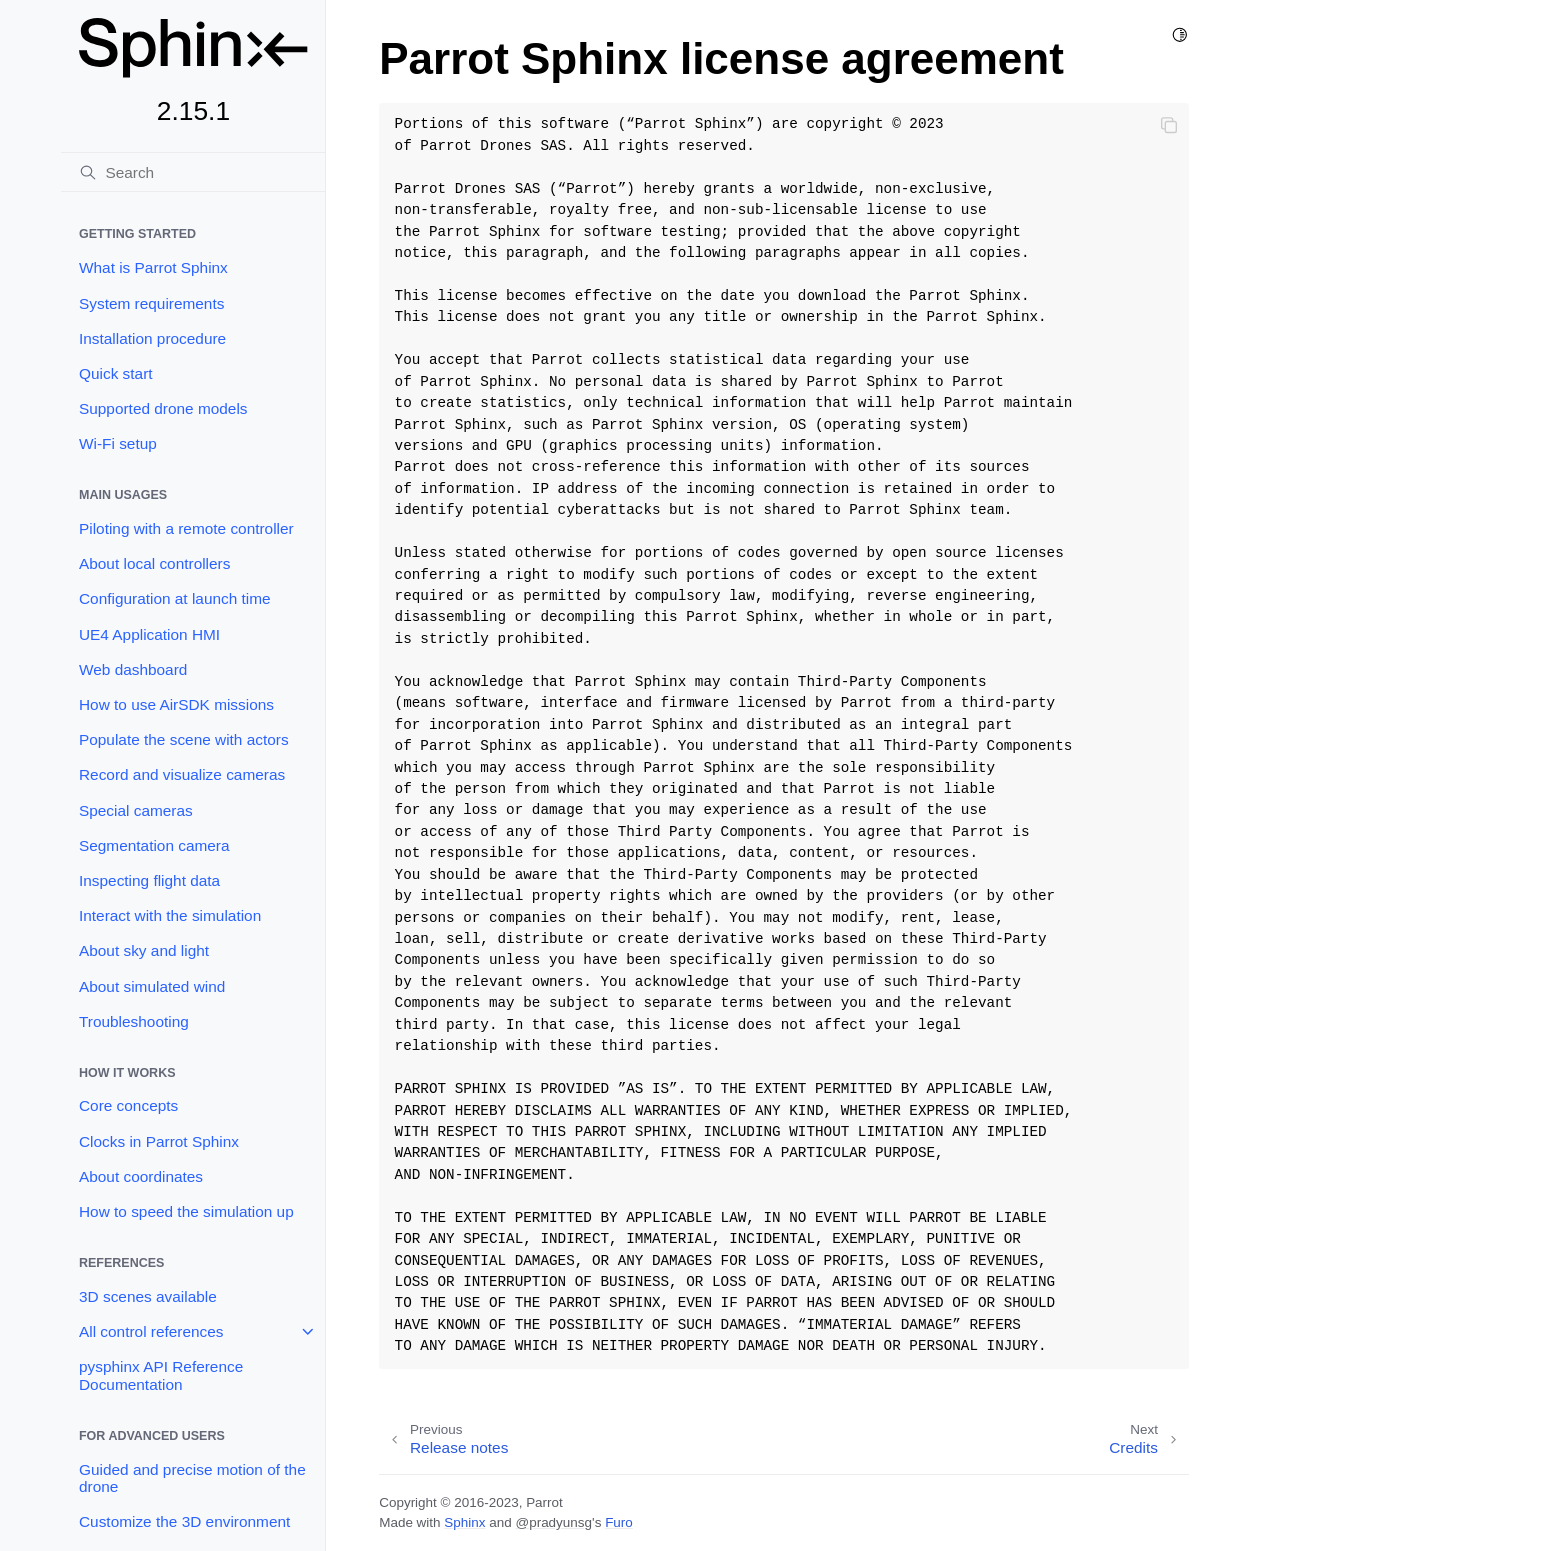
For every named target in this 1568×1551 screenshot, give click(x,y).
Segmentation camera (154, 845)
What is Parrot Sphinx (153, 267)
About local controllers (154, 563)
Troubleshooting (134, 1021)
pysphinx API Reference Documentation (161, 1375)
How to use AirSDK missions (176, 704)
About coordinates (141, 1176)
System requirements (151, 303)
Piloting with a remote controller (186, 528)
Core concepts (128, 1105)
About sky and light (144, 950)
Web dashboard (133, 669)
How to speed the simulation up (186, 1211)
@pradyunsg (553, 1522)
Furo (619, 1522)
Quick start (116, 373)
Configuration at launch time (175, 598)
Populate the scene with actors (184, 739)
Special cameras (136, 810)
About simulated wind (152, 986)
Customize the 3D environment (184, 1521)
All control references (151, 1331)
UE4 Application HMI (149, 634)
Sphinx (464, 1522)
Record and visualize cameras (182, 774)
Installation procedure (152, 338)
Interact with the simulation (170, 915)
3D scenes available (148, 1296)
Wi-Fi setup (118, 443)
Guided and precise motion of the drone (192, 1478)
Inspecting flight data (149, 880)
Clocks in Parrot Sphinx (159, 1141)
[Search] (193, 172)
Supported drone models (163, 408)
